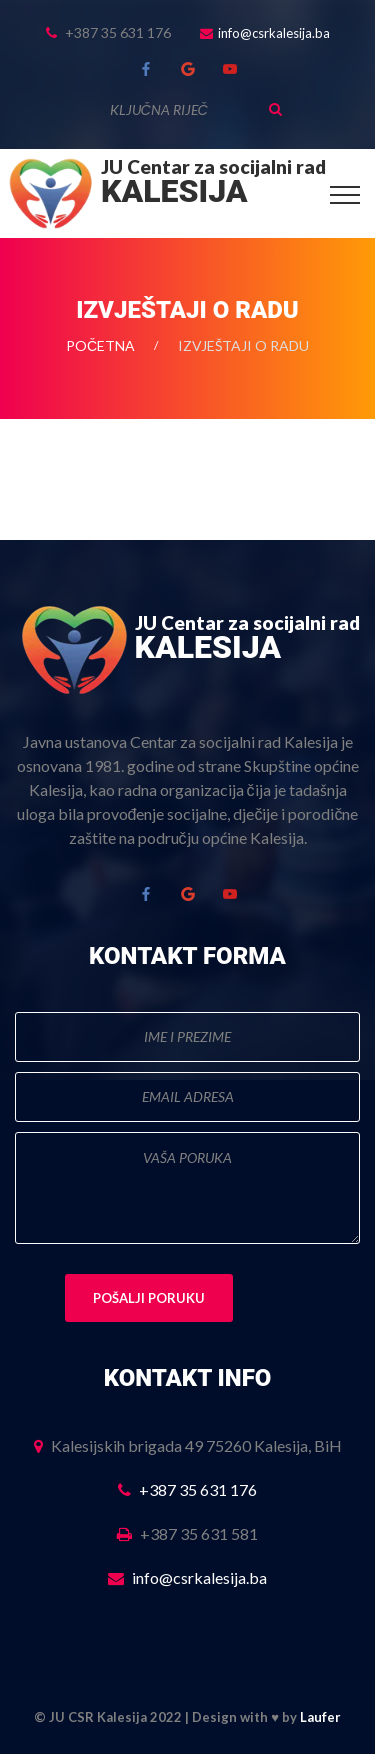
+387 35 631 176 (198, 1489)
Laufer (320, 1717)
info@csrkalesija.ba (274, 33)
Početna (100, 345)
